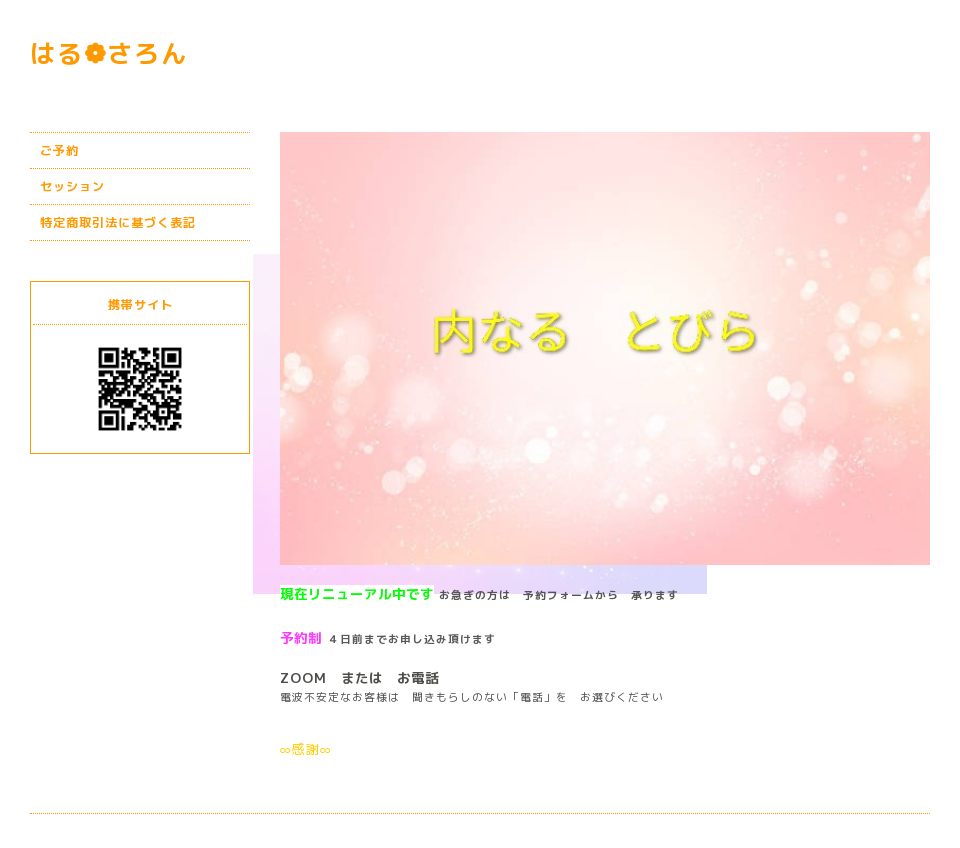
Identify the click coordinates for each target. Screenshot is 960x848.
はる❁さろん (109, 53)
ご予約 (59, 150)
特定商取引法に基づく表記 (118, 222)
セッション (72, 186)
